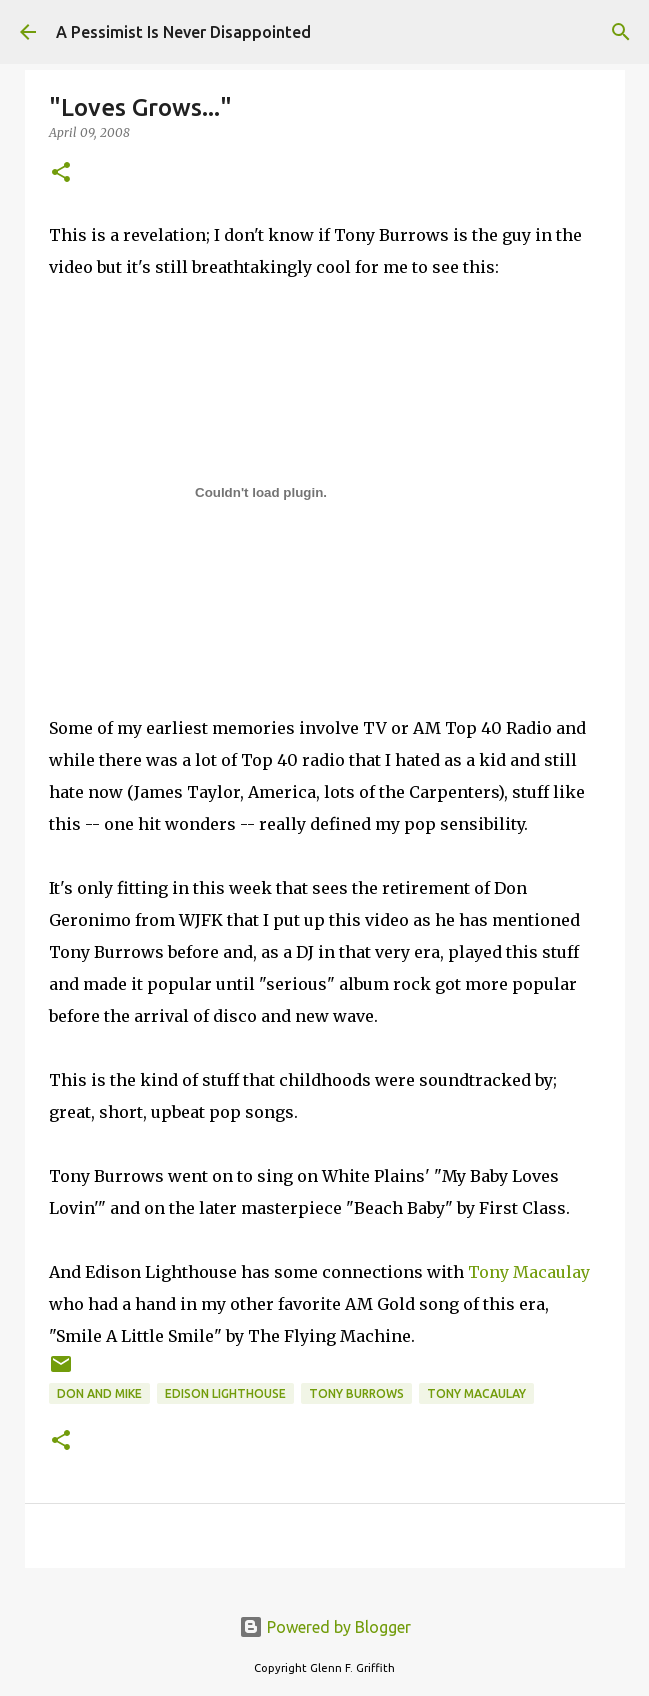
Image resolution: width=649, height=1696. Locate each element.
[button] (61, 173)
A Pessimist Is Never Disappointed (183, 32)
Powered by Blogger (325, 1627)
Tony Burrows (356, 1393)
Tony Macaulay (529, 1272)
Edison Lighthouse (225, 1393)
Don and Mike (99, 1393)
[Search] (621, 32)
